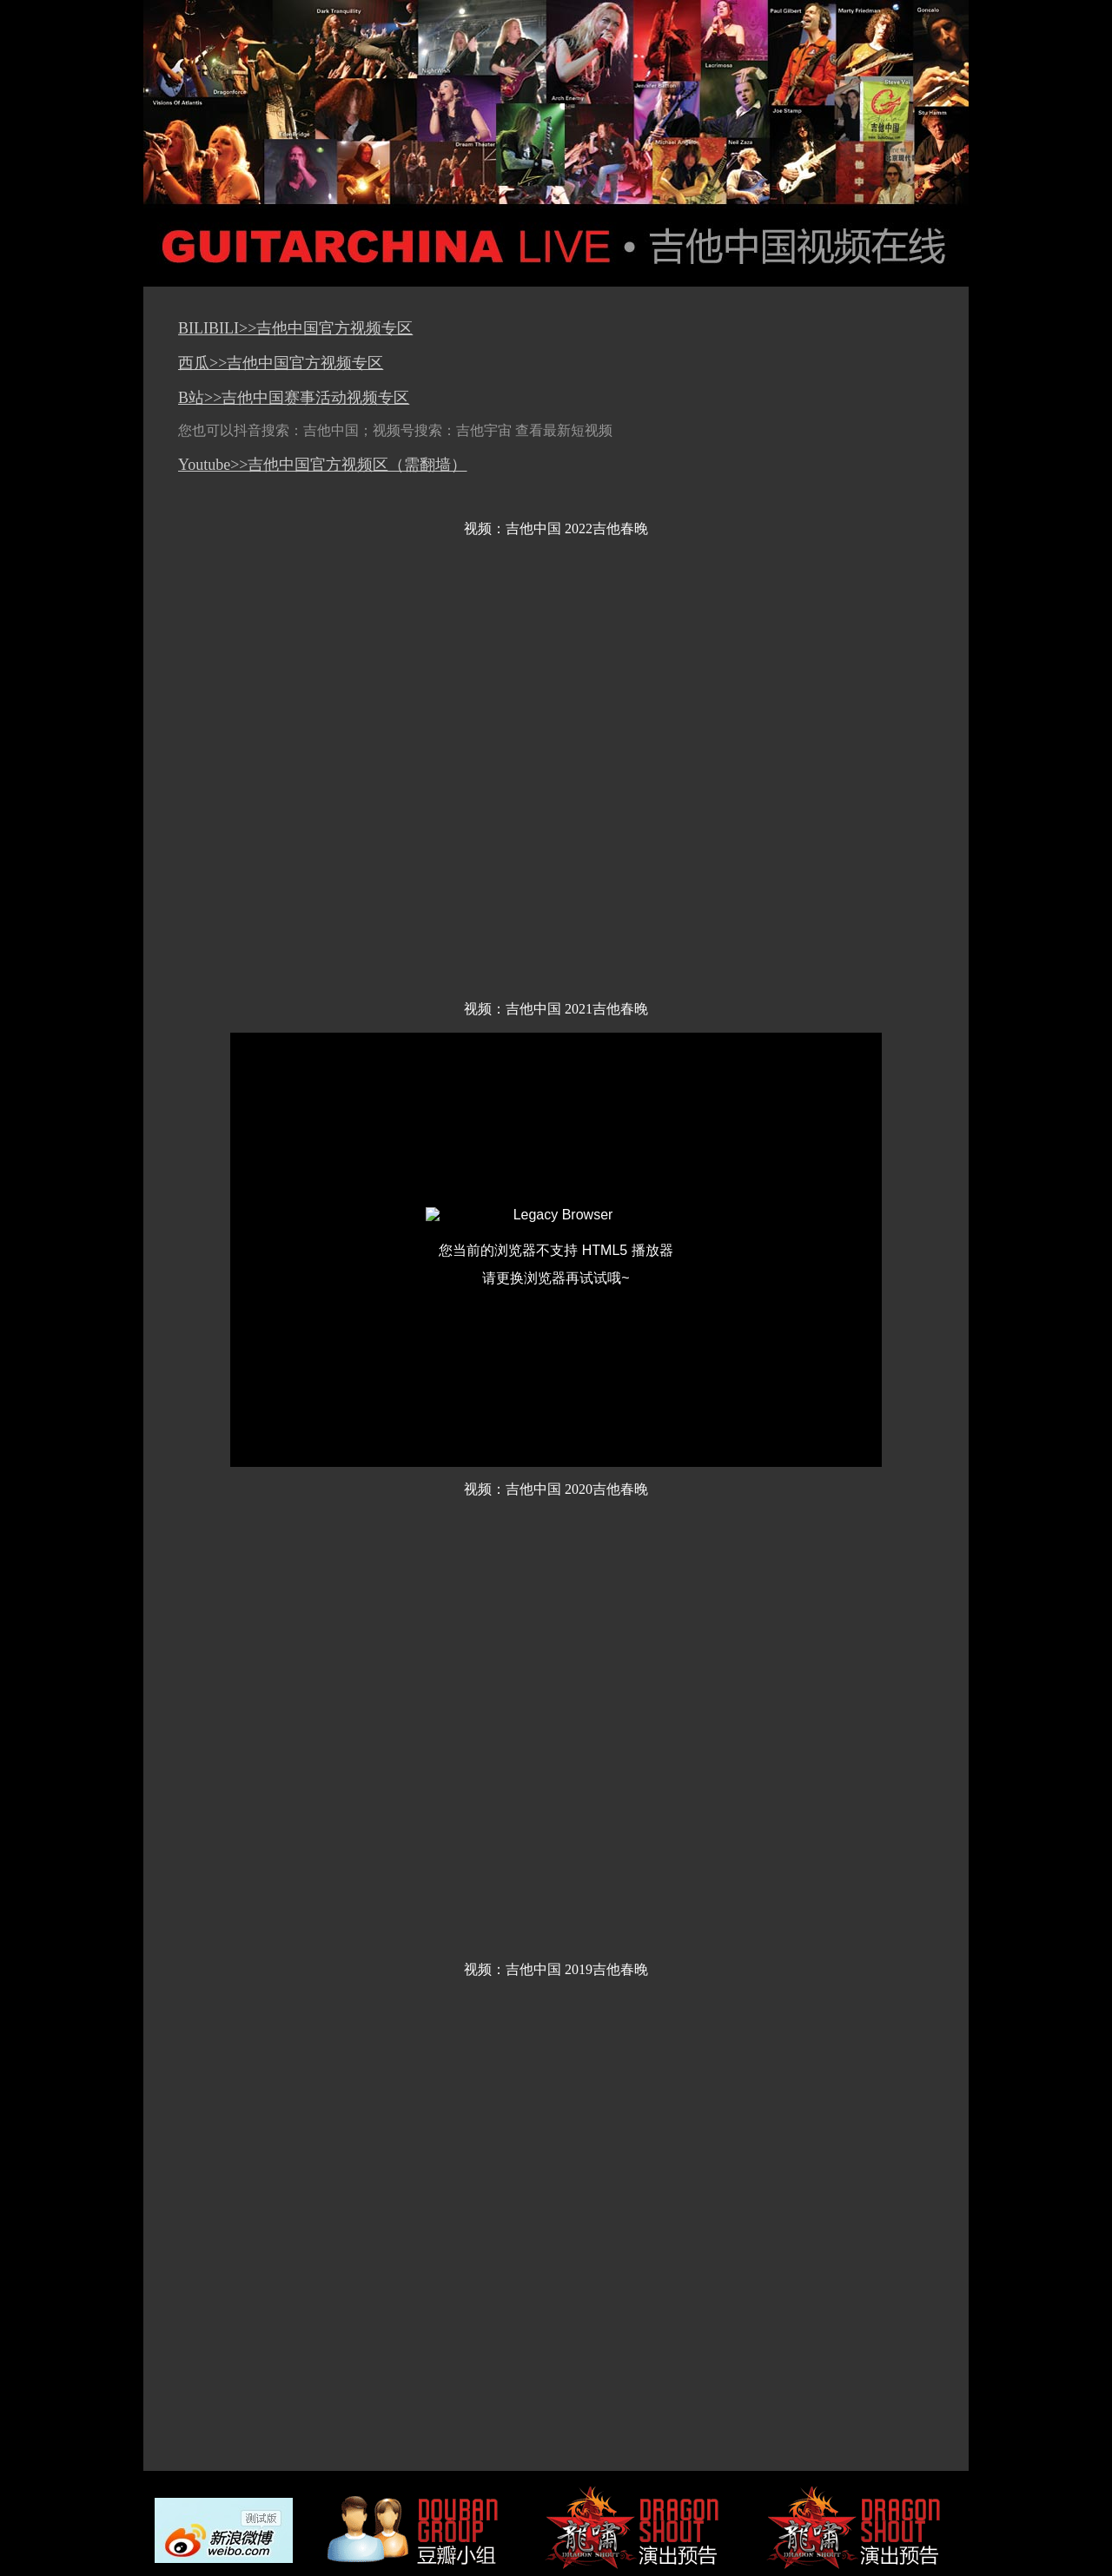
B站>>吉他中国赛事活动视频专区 (293, 397)
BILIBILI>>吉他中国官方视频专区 (295, 328)
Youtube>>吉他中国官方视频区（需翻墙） (322, 464)
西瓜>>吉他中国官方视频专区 (280, 363)
